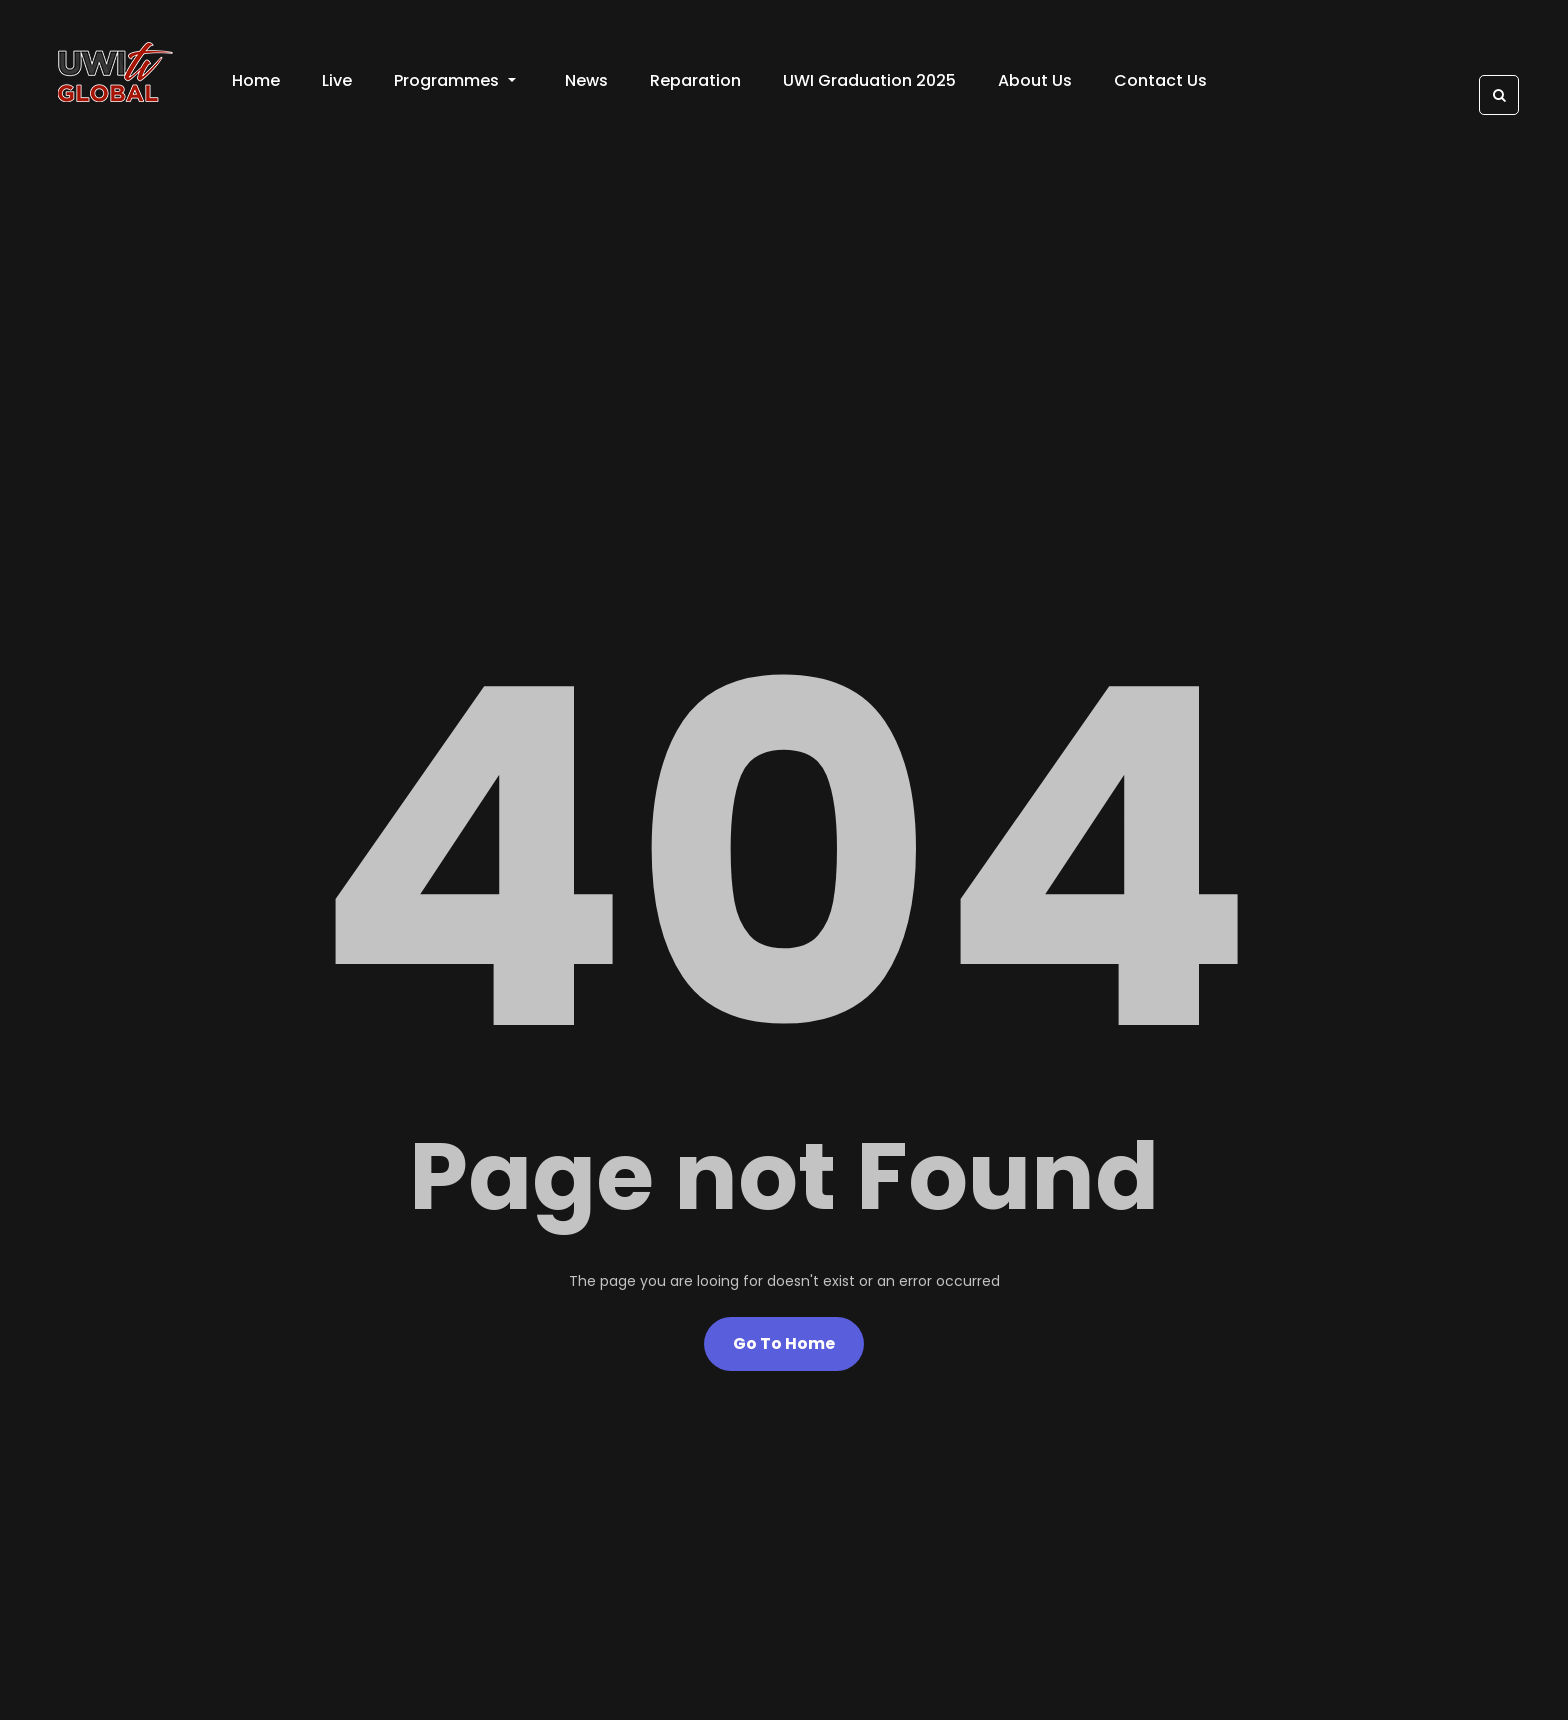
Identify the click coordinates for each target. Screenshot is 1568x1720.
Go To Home (784, 1343)
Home (256, 80)
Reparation (695, 80)
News (586, 80)
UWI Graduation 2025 (869, 80)
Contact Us (1160, 80)
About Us (1035, 80)
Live (337, 80)
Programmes (455, 80)
